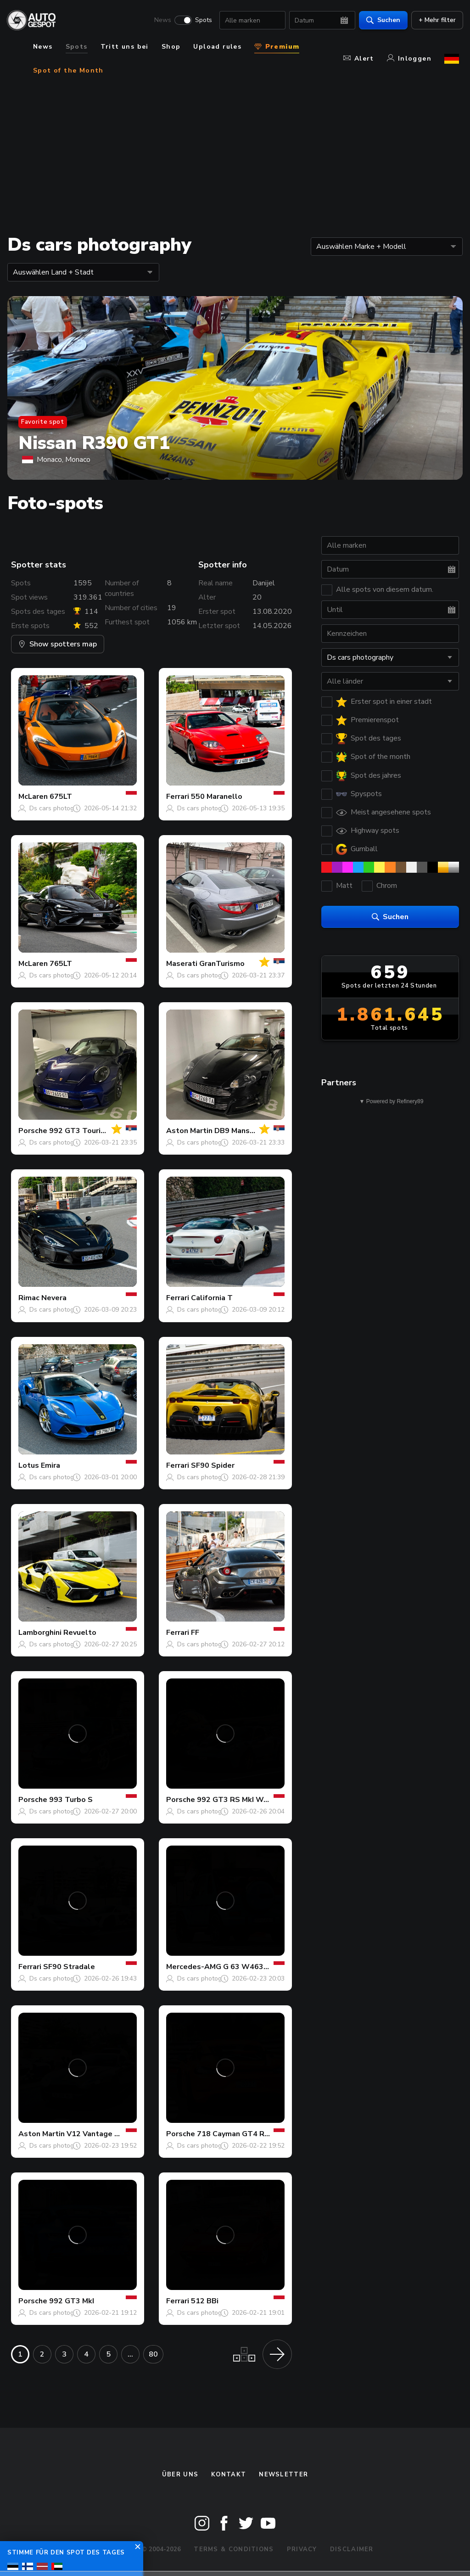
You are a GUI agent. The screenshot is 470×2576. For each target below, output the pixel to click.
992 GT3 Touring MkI (86, 1131)
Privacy (302, 2549)
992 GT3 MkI (71, 2301)
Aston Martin (189, 1131)
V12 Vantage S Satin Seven (115, 2134)
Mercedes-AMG (193, 1967)
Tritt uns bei (125, 46)
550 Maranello (216, 796)
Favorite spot (42, 422)
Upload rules (217, 46)
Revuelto (79, 1633)
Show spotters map (57, 644)
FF (195, 1633)
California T (212, 1298)
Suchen (379, 21)
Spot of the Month (68, 70)
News (158, 21)
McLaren (33, 796)
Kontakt (228, 2474)
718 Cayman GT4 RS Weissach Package (267, 2134)
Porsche (32, 1131)
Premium (276, 46)
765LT (61, 964)
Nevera (54, 1298)
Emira (50, 1465)
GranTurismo (222, 964)
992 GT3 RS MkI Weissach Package (259, 1800)
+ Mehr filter (433, 21)
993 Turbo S (71, 1800)
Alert (358, 58)
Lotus (28, 1465)
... (130, 2354)
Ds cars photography (59, 808)
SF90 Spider (213, 1465)
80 (153, 2354)
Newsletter (283, 2474)
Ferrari (177, 796)
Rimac (28, 1298)
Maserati (181, 964)
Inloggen (409, 58)
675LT (61, 796)
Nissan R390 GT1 (94, 443)
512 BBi (204, 2301)
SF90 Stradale (69, 1967)
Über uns (180, 2474)
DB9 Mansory (237, 1131)
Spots (199, 21)
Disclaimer (352, 2549)
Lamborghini (40, 1633)
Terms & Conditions (234, 2549)
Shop (171, 46)
